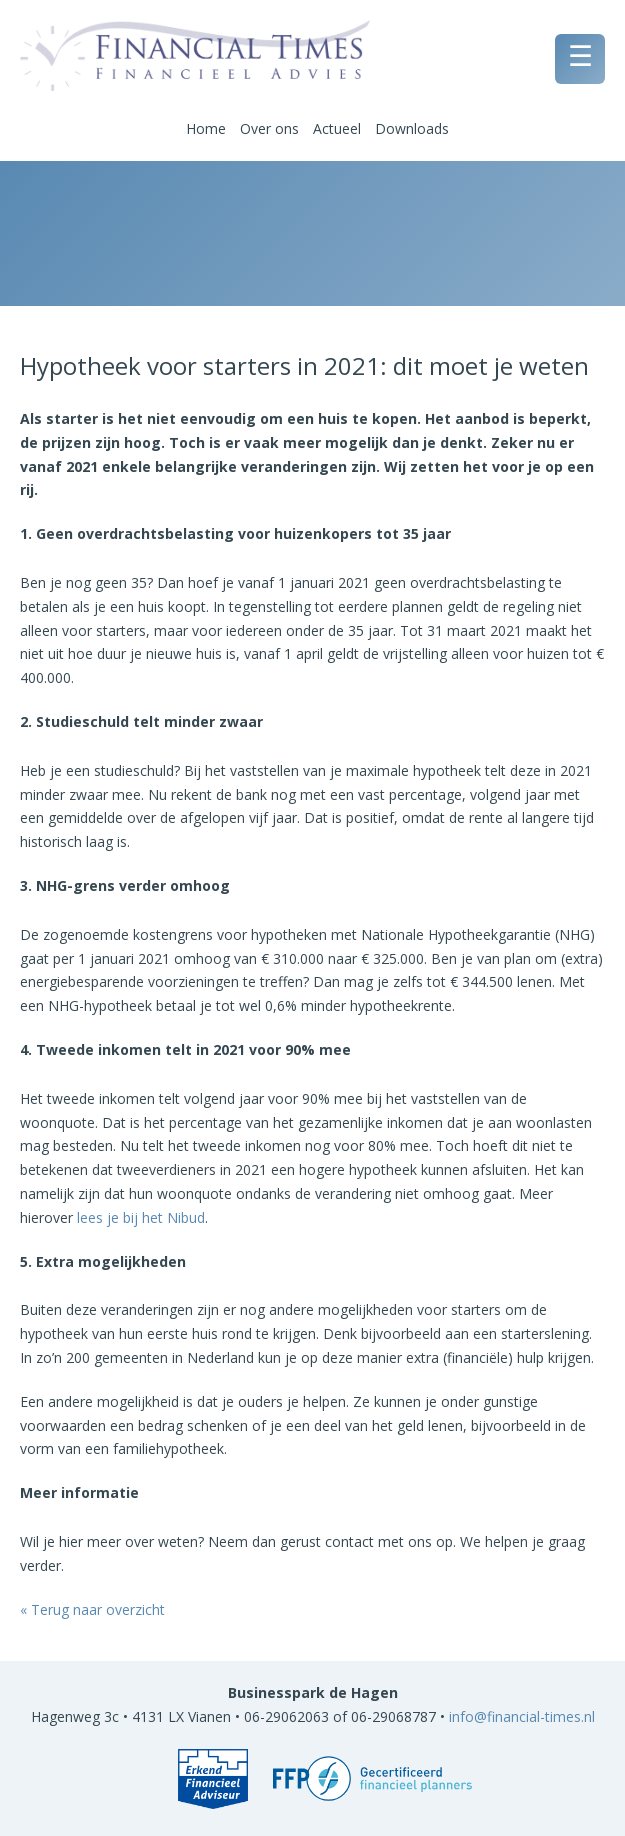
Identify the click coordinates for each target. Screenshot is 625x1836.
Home (206, 128)
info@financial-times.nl (522, 1716)
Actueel (337, 128)
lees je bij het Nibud (141, 1217)
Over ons (269, 128)
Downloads (412, 128)
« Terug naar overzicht (92, 1609)
